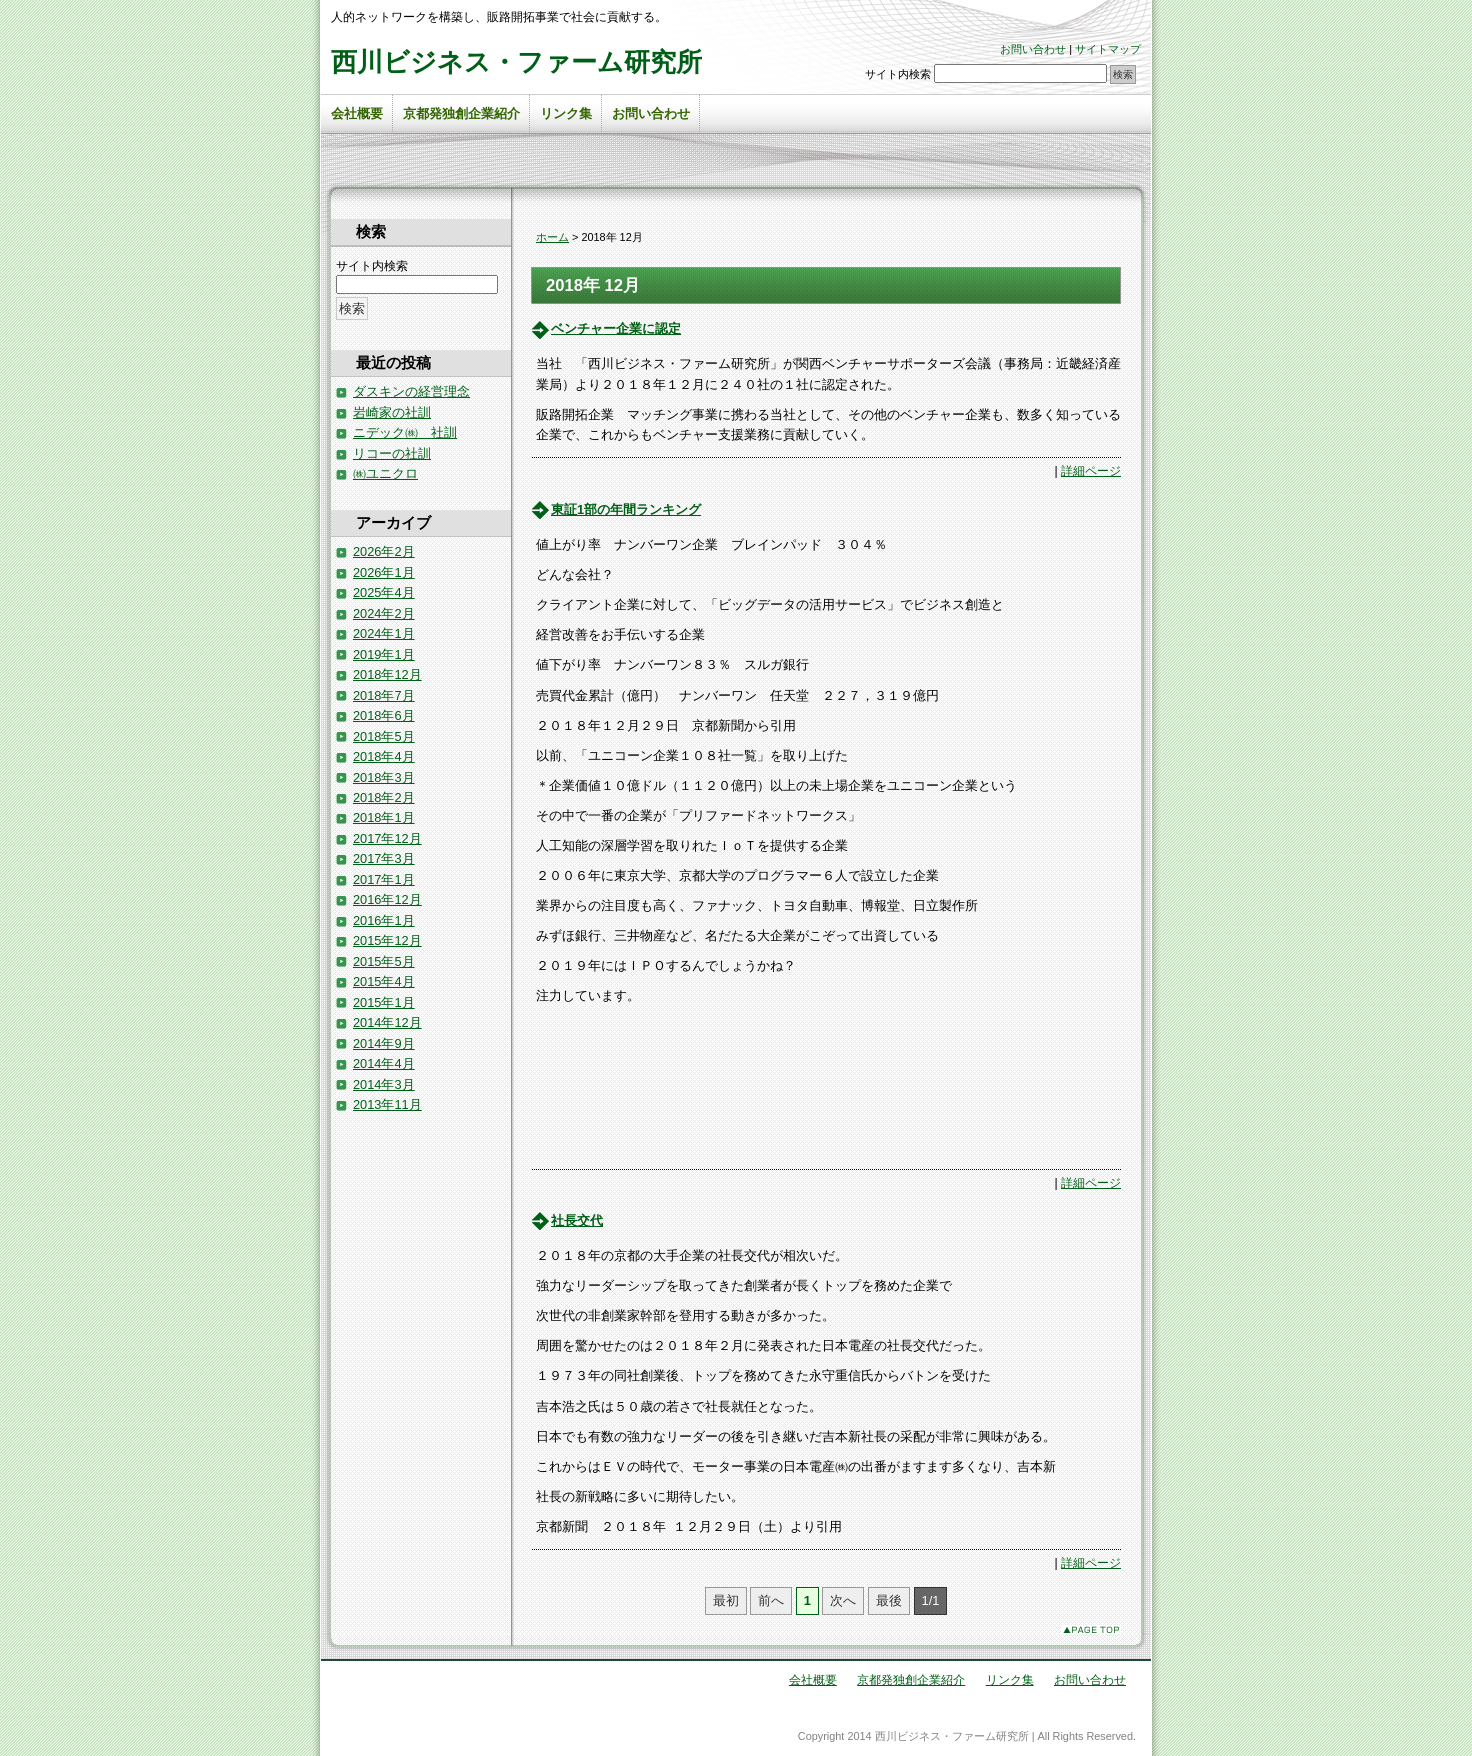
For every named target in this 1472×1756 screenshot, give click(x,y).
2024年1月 (384, 633)
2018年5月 (384, 736)
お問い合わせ (1033, 49)
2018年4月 (384, 756)
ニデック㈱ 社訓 (405, 432)
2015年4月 (384, 981)
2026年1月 (384, 572)
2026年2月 (384, 551)
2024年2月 (384, 613)
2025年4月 (384, 592)
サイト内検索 (898, 74)
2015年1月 (384, 1002)
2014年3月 (384, 1084)
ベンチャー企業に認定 (616, 328)
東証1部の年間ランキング (626, 509)
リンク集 (566, 113)
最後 (889, 1600)
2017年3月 (384, 858)
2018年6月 (384, 715)
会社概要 (357, 113)
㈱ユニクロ (385, 473)
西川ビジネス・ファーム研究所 (516, 62)
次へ (843, 1600)
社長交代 (577, 1220)
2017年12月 (387, 838)
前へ (771, 1600)
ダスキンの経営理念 (411, 391)
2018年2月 (384, 797)
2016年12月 (387, 899)
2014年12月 (387, 1022)
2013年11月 (387, 1104)
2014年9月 (384, 1043)
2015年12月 (387, 940)
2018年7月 (384, 695)
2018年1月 (384, 817)
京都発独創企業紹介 (461, 113)
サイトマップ (1108, 49)
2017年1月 (384, 879)
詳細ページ (1091, 471)
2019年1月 (384, 654)
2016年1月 (384, 920)
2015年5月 (384, 961)
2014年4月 (384, 1063)
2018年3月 (384, 777)
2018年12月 (387, 674)
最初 (726, 1600)
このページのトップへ (1091, 1629)
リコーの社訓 (392, 453)
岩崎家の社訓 (392, 412)
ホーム (552, 237)
